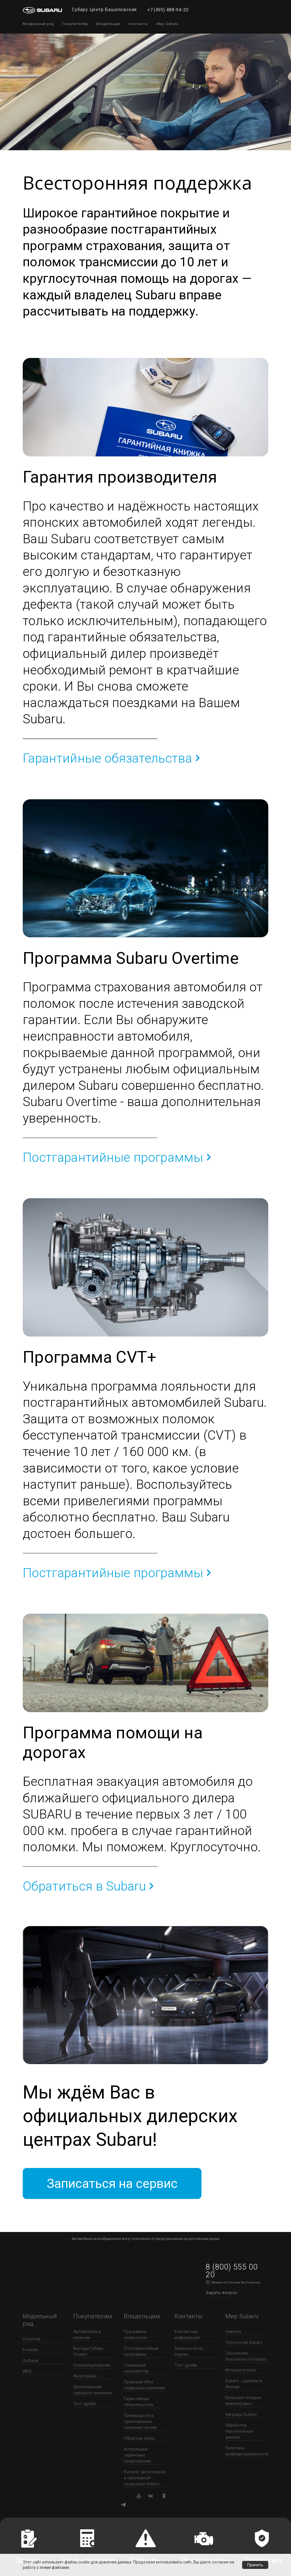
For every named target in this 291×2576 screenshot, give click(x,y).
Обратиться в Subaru (84, 1886)
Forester (30, 2350)
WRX (27, 2371)
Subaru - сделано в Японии (243, 2384)
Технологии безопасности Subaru (246, 2356)
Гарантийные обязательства (107, 758)
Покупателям (75, 24)
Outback (30, 2360)
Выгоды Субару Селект (88, 2351)
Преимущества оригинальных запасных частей (140, 2421)
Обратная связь (139, 2438)
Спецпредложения (92, 2365)
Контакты (138, 24)
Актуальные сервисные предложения (137, 2455)
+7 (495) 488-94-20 (167, 10)
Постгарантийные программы (113, 1157)
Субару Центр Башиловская (104, 9)
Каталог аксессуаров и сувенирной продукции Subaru (144, 2478)
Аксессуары (85, 2376)
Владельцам (108, 24)
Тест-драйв (84, 2403)
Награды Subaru (241, 2414)
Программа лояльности (135, 2334)
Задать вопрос (222, 2292)
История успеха (240, 2370)
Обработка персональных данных (239, 2431)
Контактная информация (187, 2334)
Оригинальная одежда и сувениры (92, 2390)
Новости (233, 2331)
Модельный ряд (38, 24)
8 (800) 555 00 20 (231, 2270)
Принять (255, 2565)
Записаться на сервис (112, 2183)
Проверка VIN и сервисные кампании (144, 2385)
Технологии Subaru (244, 2342)
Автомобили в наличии (87, 2334)
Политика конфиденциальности (246, 2451)
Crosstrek (32, 2339)
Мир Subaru (168, 24)
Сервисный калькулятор (136, 2368)
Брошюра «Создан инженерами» (243, 2400)
